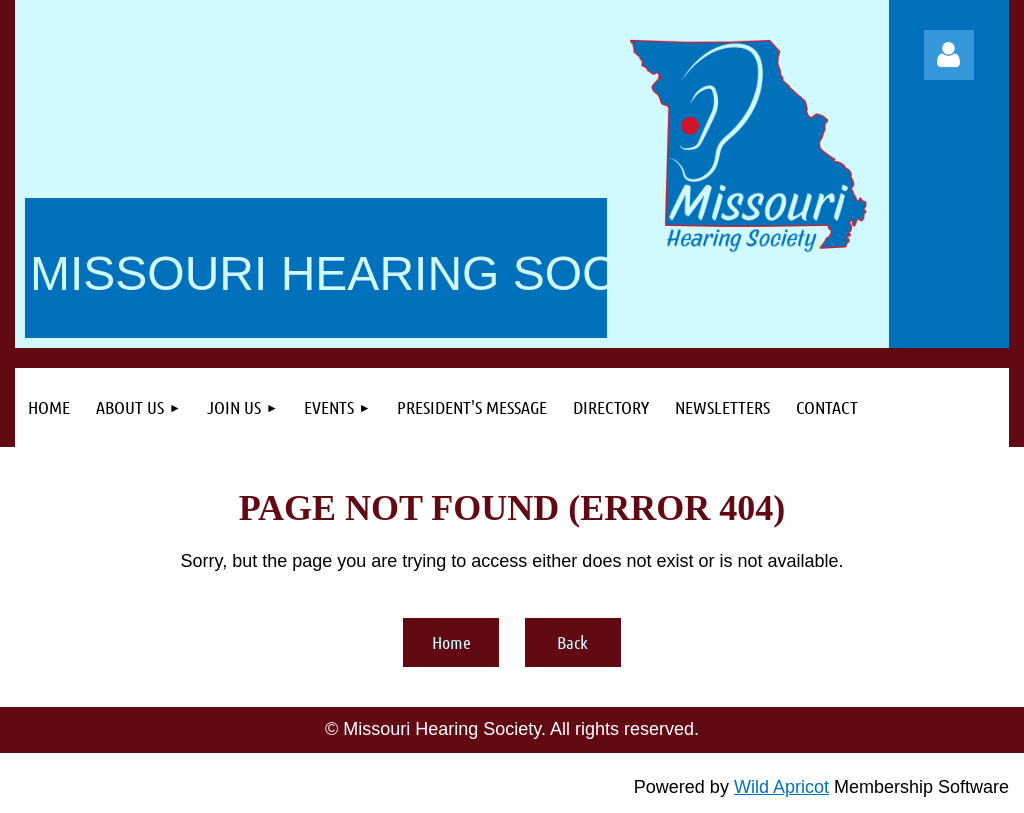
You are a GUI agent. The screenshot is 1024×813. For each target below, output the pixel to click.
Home (451, 642)
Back (572, 642)
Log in (949, 55)
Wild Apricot (781, 787)
